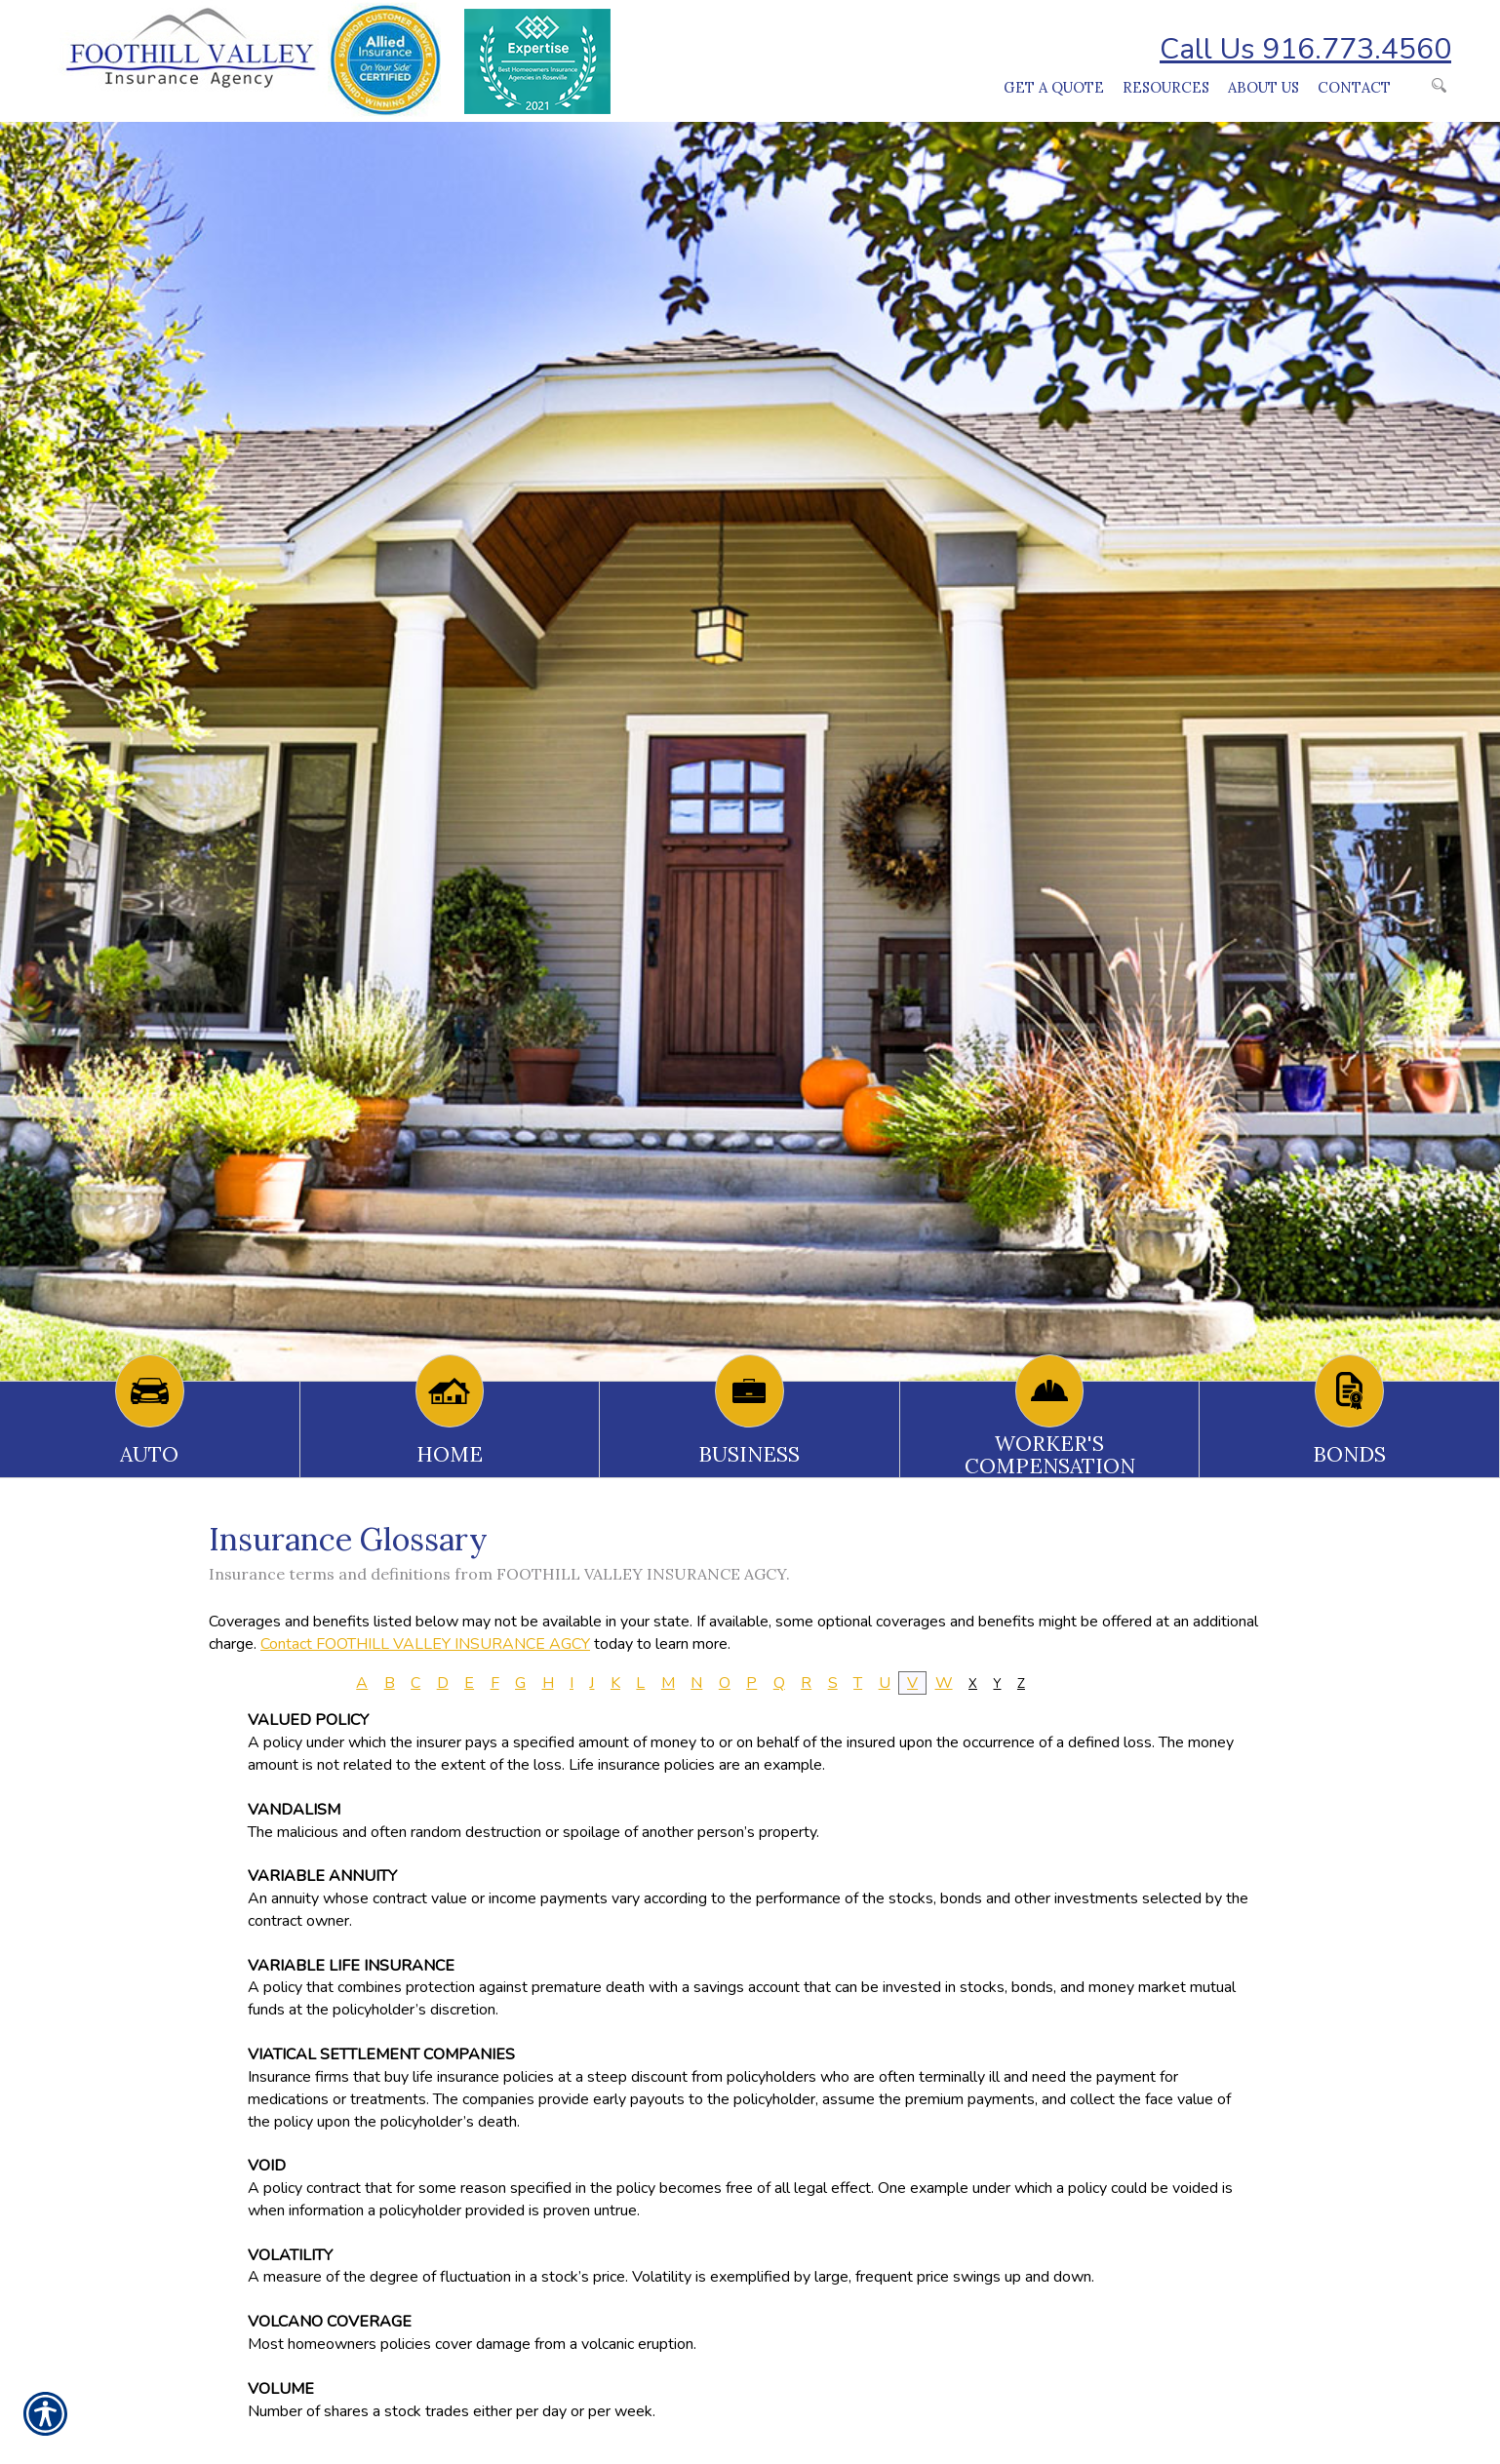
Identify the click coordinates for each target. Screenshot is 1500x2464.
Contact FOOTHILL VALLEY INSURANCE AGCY (425, 1644)
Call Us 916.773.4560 (1305, 49)
